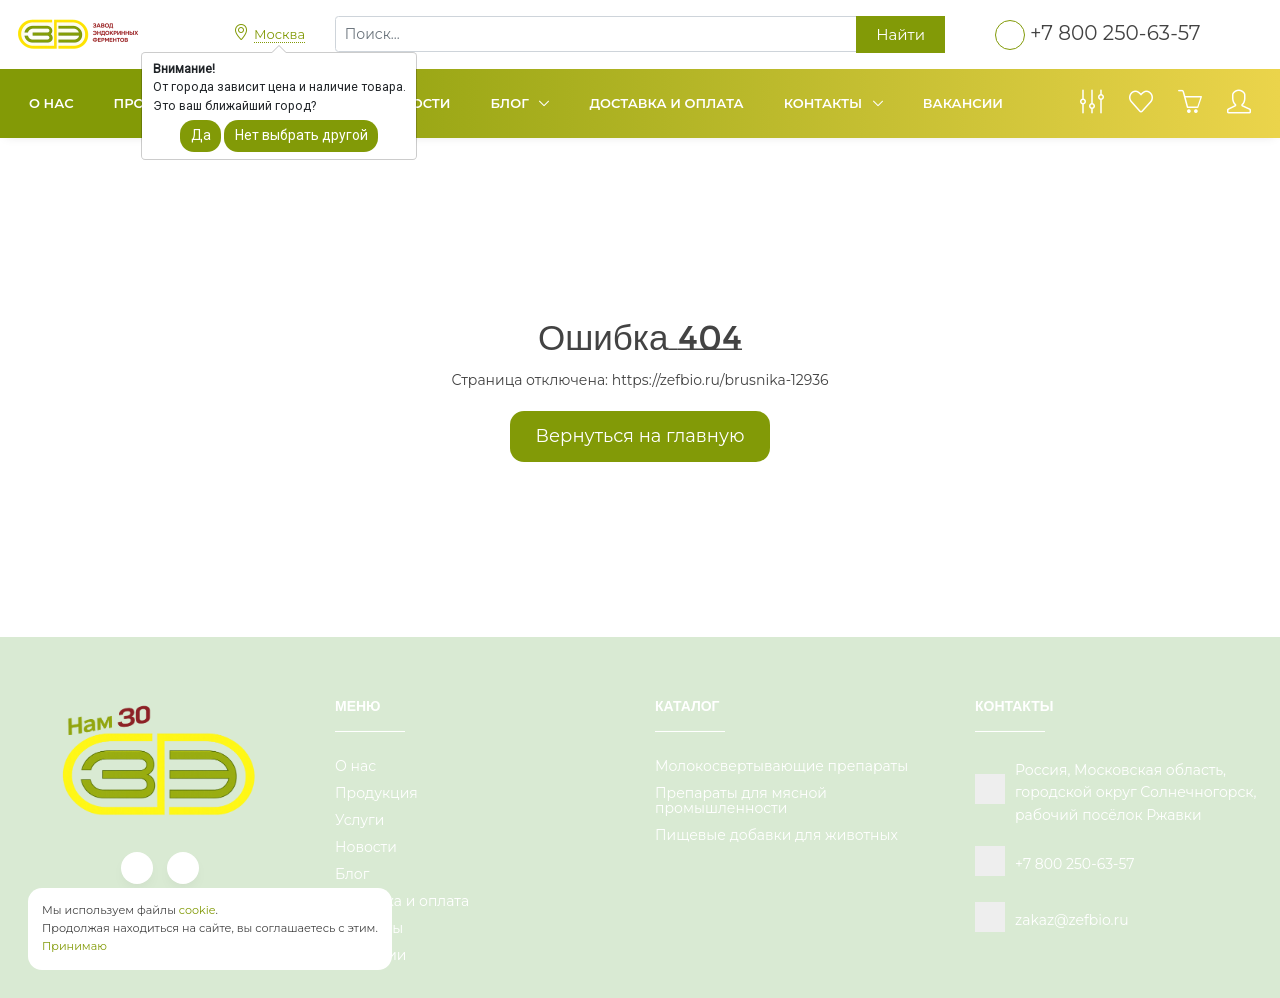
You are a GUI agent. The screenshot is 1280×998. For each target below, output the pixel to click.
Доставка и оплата (666, 103)
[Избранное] (1141, 107)
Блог (512, 103)
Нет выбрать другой (301, 135)
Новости (366, 847)
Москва (279, 34)
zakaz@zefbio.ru (1072, 920)
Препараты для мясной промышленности (741, 800)
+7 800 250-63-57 (1115, 33)
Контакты (825, 103)
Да (201, 135)
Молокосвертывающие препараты (781, 766)
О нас (51, 103)
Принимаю (74, 946)
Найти (900, 34)
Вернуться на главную (640, 436)
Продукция (376, 793)
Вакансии (963, 103)
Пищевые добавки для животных (776, 835)
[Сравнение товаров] (1092, 107)
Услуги (359, 820)
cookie (197, 910)
